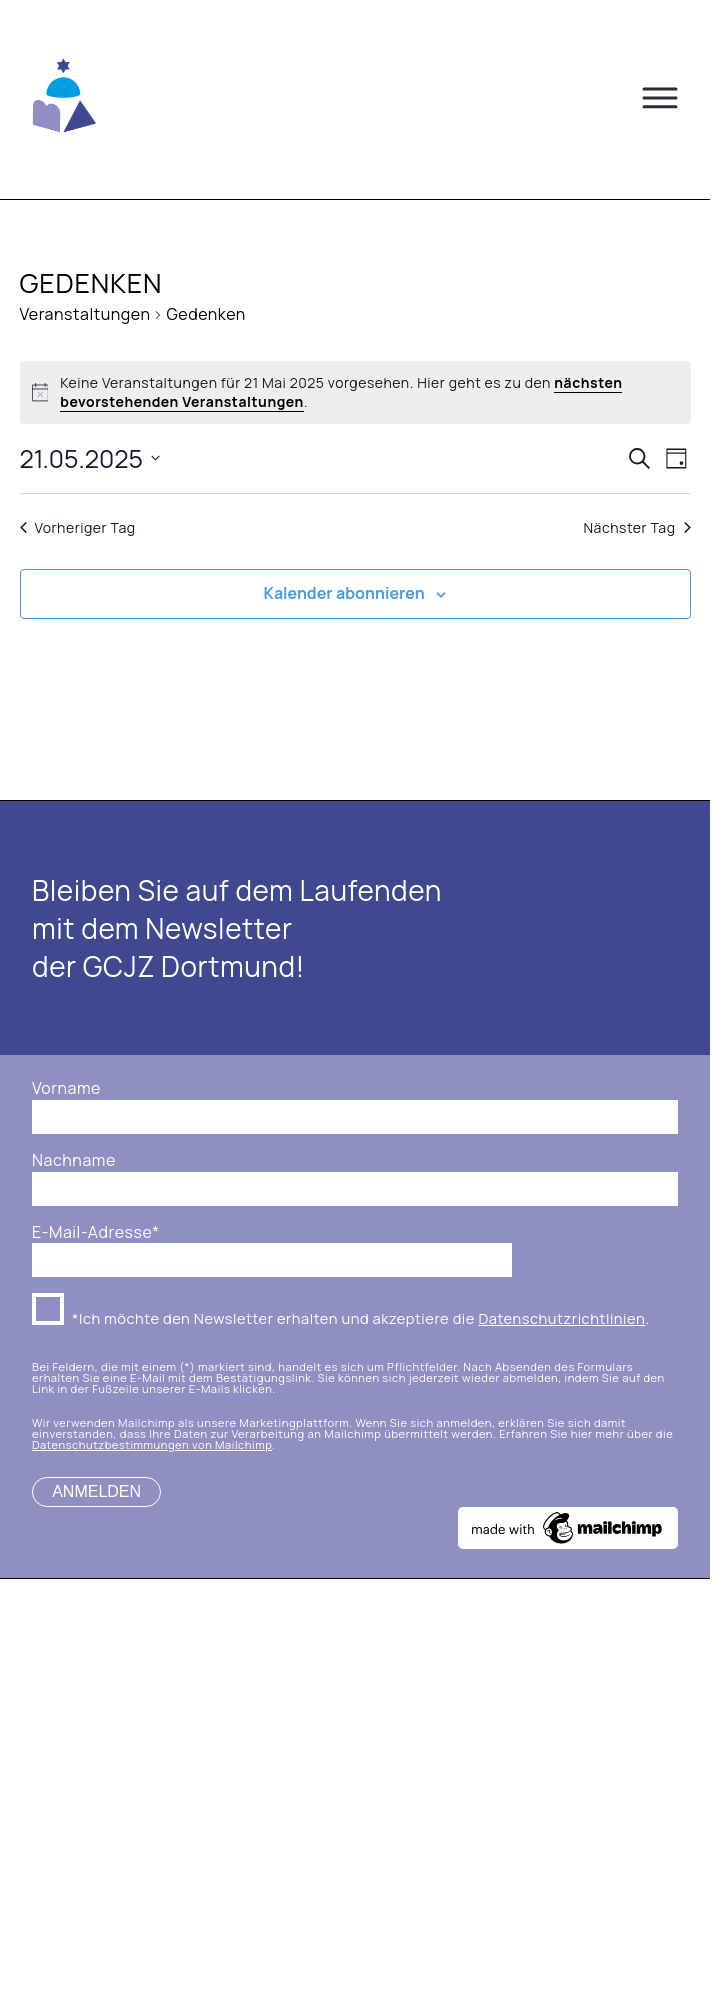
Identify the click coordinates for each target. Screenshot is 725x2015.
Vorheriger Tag (78, 527)
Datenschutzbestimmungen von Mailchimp (152, 1444)
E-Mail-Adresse (96, 1232)
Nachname (74, 1160)
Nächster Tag (636, 527)
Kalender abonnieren (344, 593)
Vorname (66, 1088)
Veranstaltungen (85, 314)
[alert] (355, 392)
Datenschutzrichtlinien (561, 1318)
